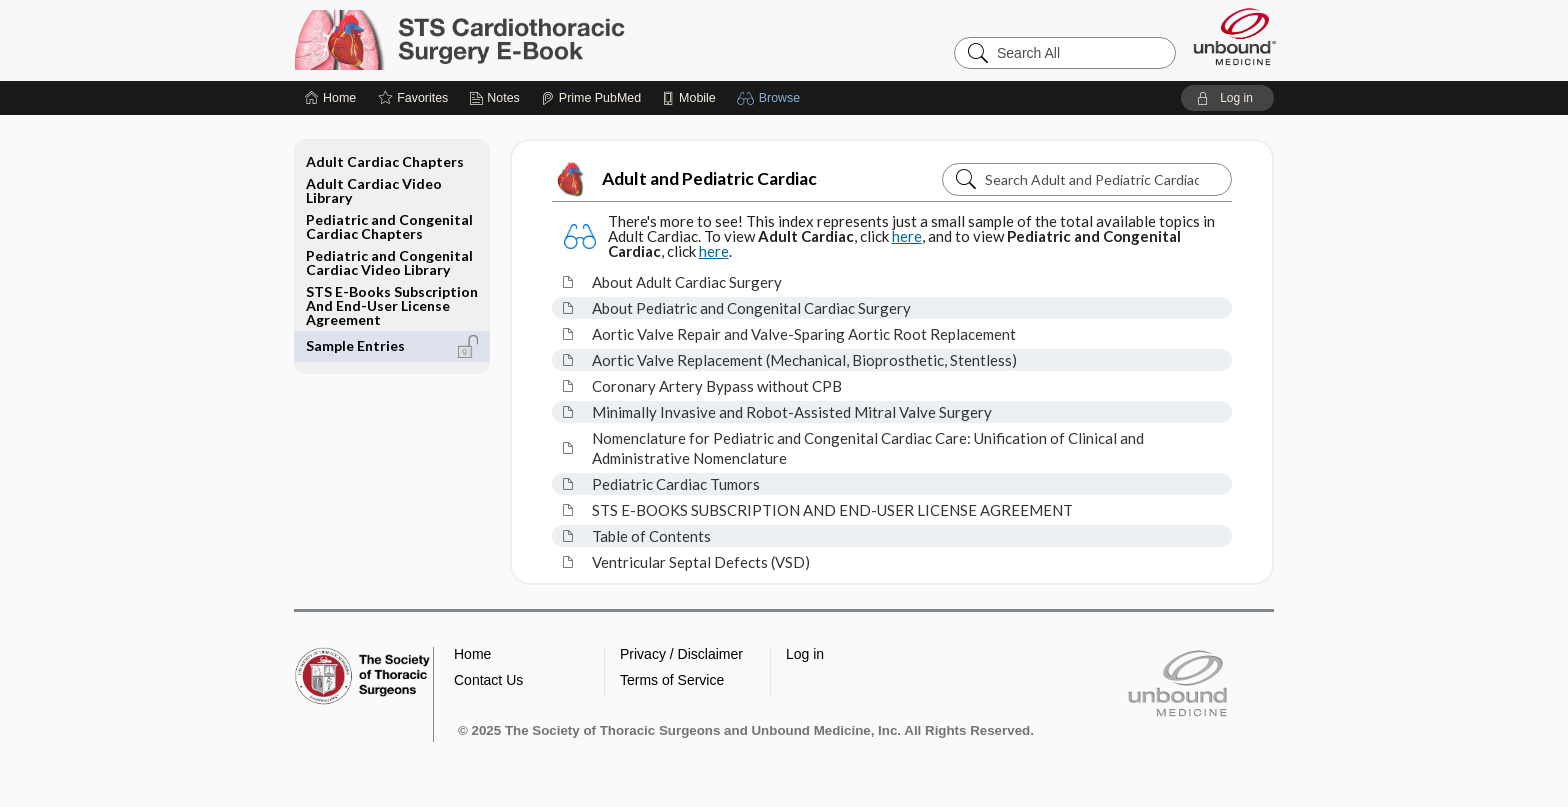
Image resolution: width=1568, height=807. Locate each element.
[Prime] (591, 98)
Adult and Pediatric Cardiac (684, 179)
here (907, 236)
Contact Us (488, 680)
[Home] (330, 98)
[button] (771, 98)
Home (472, 654)
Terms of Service (672, 680)
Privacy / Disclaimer (681, 654)
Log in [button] (805, 654)
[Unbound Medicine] (1235, 36)
